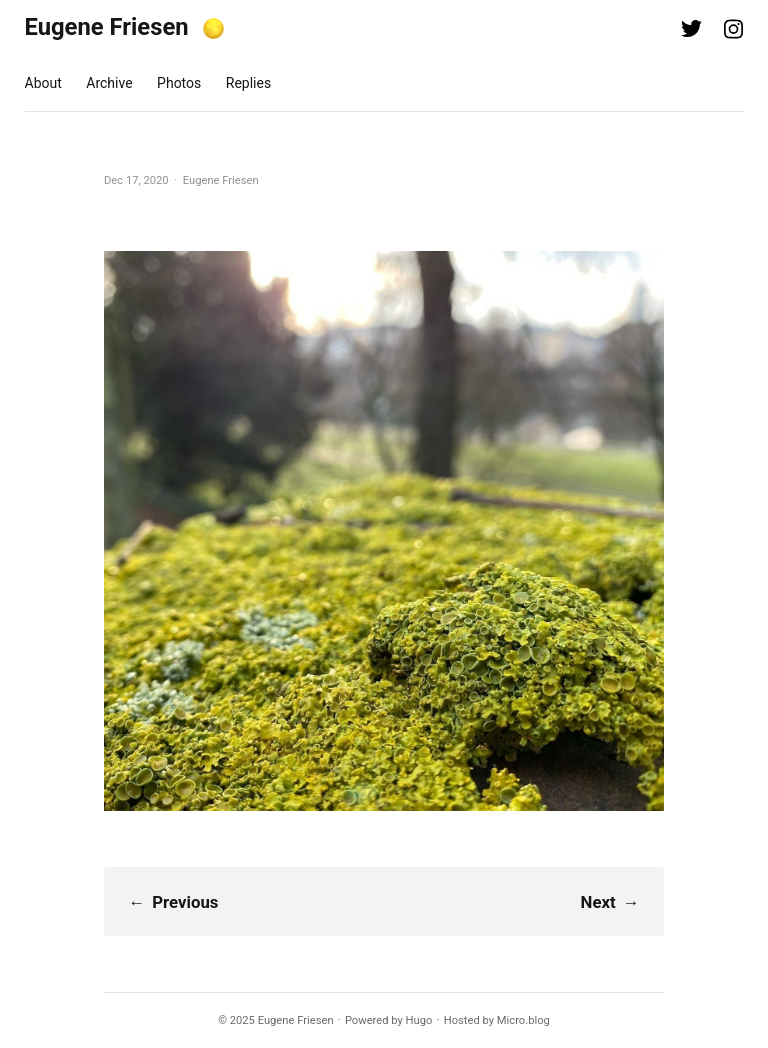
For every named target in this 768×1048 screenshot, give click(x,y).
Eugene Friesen (107, 27)
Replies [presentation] (248, 83)
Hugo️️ (419, 1020)
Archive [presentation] (109, 83)
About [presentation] (43, 83)
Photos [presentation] (179, 83)
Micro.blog (523, 1020)
